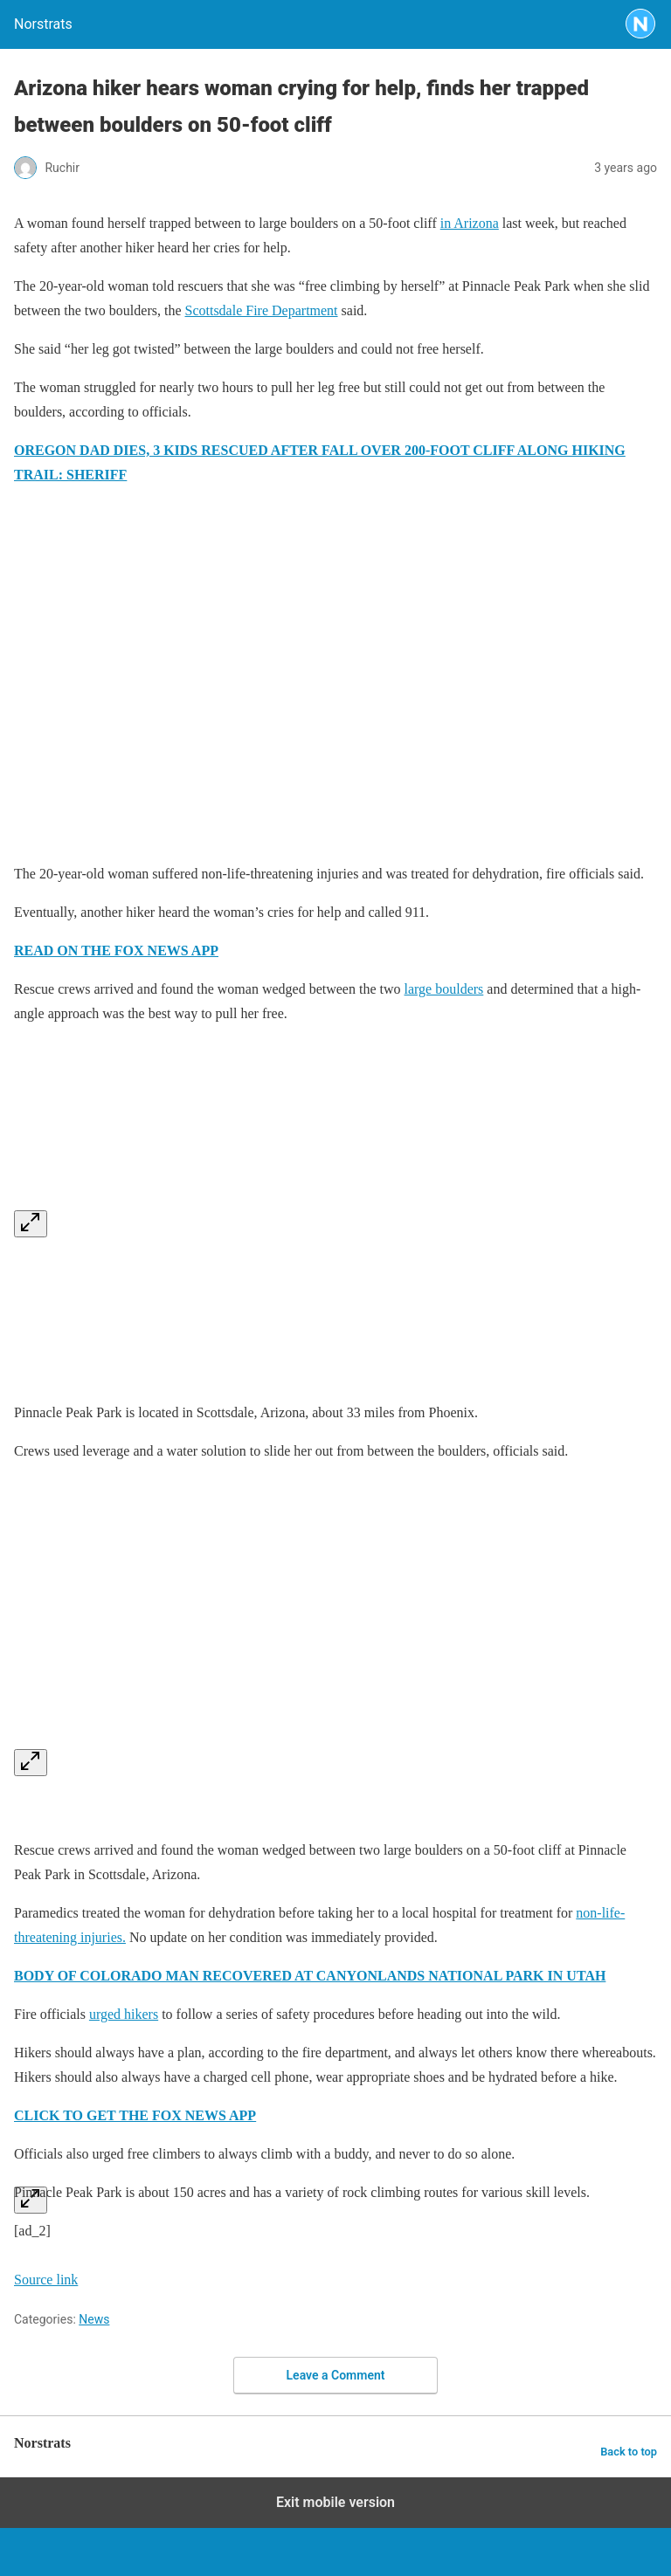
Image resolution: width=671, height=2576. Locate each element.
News (94, 2319)
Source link (46, 2279)
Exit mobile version (335, 2502)
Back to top (628, 2451)
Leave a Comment (336, 2375)
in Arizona (469, 223)
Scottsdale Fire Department (261, 310)
